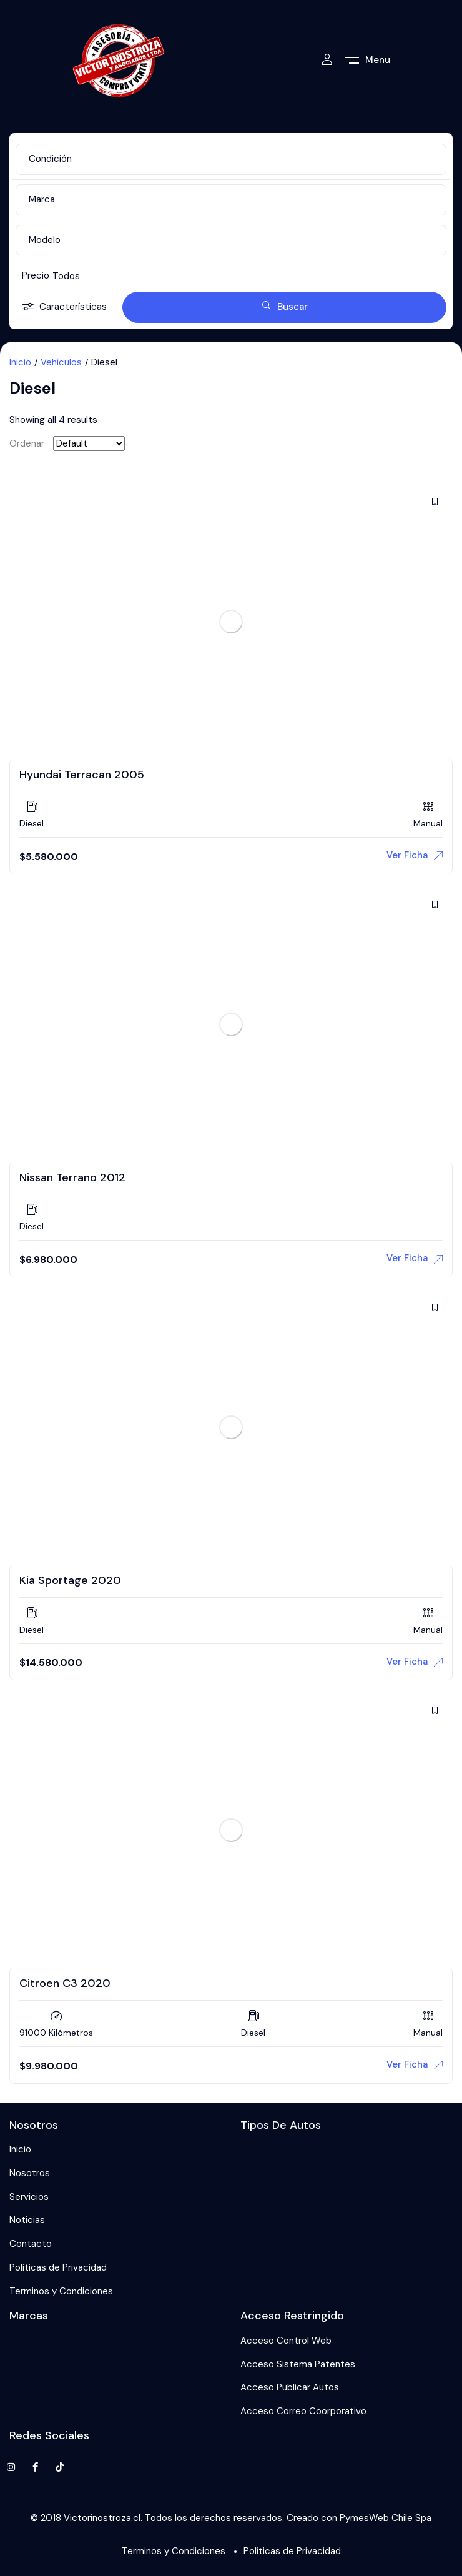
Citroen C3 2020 (65, 1983)
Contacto (30, 2243)
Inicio (20, 362)
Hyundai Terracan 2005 (81, 774)
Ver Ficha (414, 855)
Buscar (285, 306)
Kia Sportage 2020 (70, 1580)
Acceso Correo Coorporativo (303, 2411)
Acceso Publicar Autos (289, 2387)
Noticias (27, 2220)
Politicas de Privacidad (58, 2267)
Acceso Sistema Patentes (297, 2364)
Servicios (29, 2197)
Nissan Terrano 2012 (72, 1177)
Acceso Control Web (286, 2340)
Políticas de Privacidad (292, 2551)
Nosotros (29, 2173)
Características (64, 307)
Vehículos (61, 362)
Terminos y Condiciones (61, 2291)
